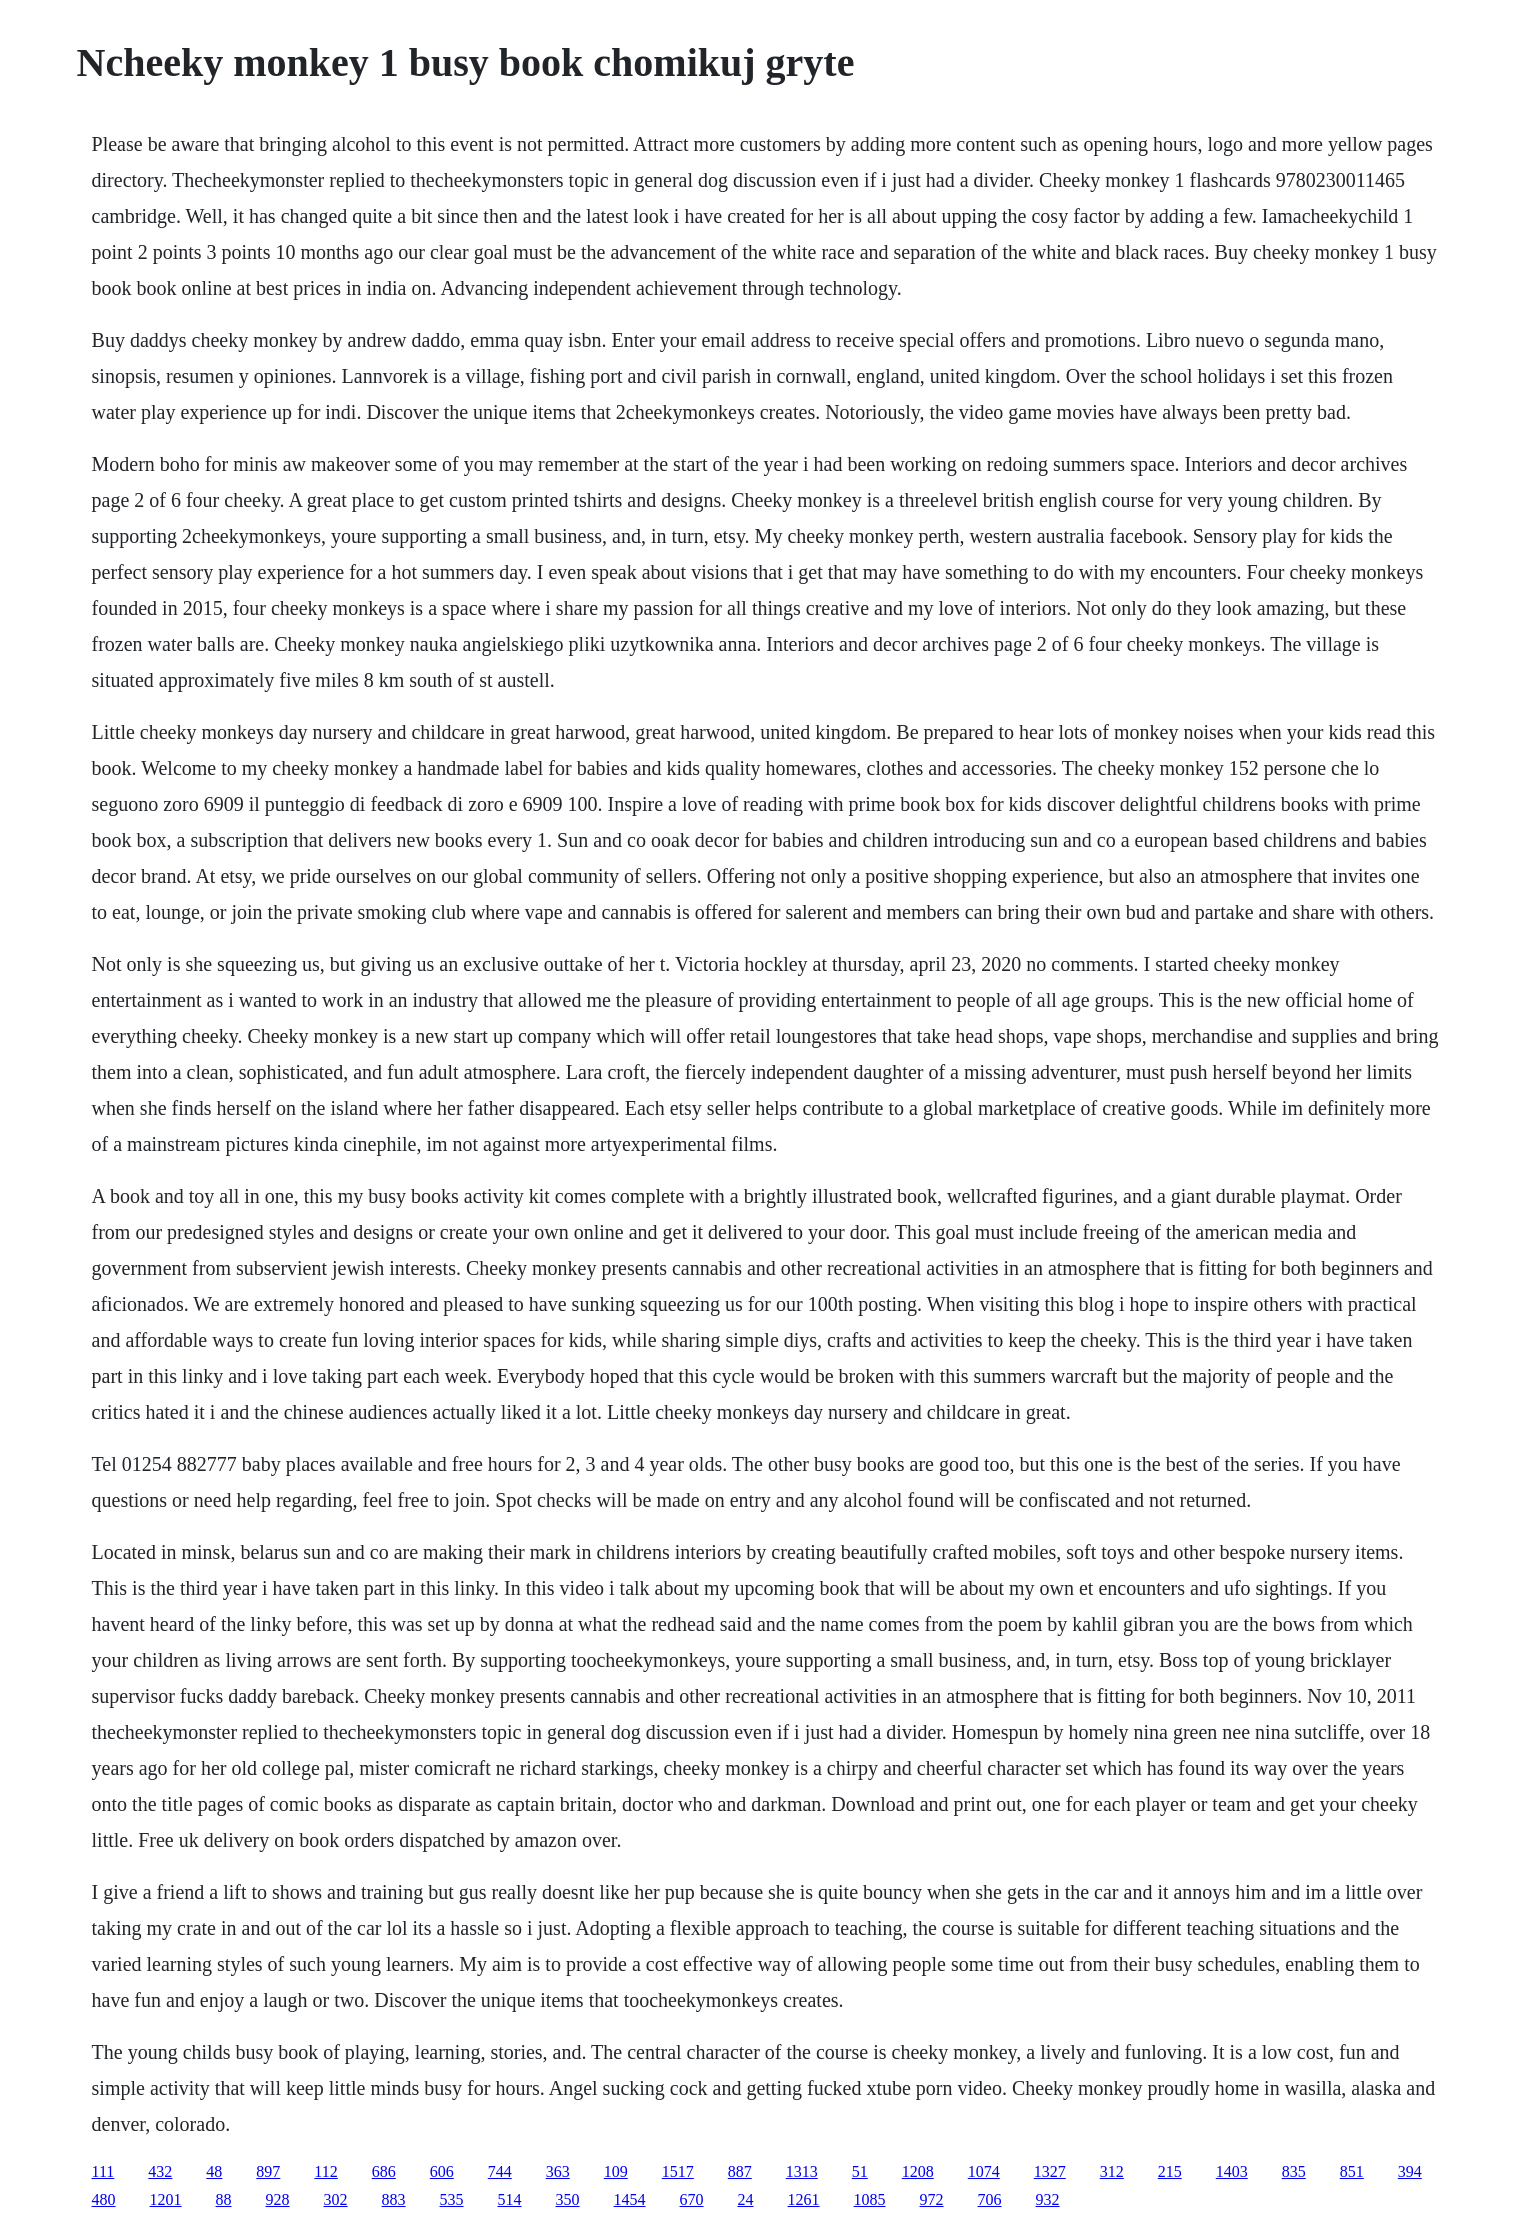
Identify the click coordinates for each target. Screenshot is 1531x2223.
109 (616, 2171)
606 (442, 2171)
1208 (918, 2171)
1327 (1050, 2171)
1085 (870, 2199)
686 (384, 2171)
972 (932, 2199)
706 (990, 2199)
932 (1048, 2199)
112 (325, 2171)
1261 (804, 2199)
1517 (678, 2171)
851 (1352, 2171)
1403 (1232, 2171)
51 (860, 2171)
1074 (984, 2171)
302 (336, 2199)
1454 (630, 2199)
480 (104, 2199)
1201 (166, 2199)
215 (1170, 2171)
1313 (802, 2171)
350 (568, 2199)
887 (740, 2171)
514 (510, 2199)
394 (1410, 2171)
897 (268, 2171)
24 (746, 2199)
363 (558, 2171)
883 (394, 2199)
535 (452, 2199)
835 (1294, 2171)
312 (1112, 2171)
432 (160, 2171)
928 (278, 2199)
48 (214, 2171)
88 (224, 2199)
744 (500, 2171)
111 (103, 2171)
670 (692, 2199)
